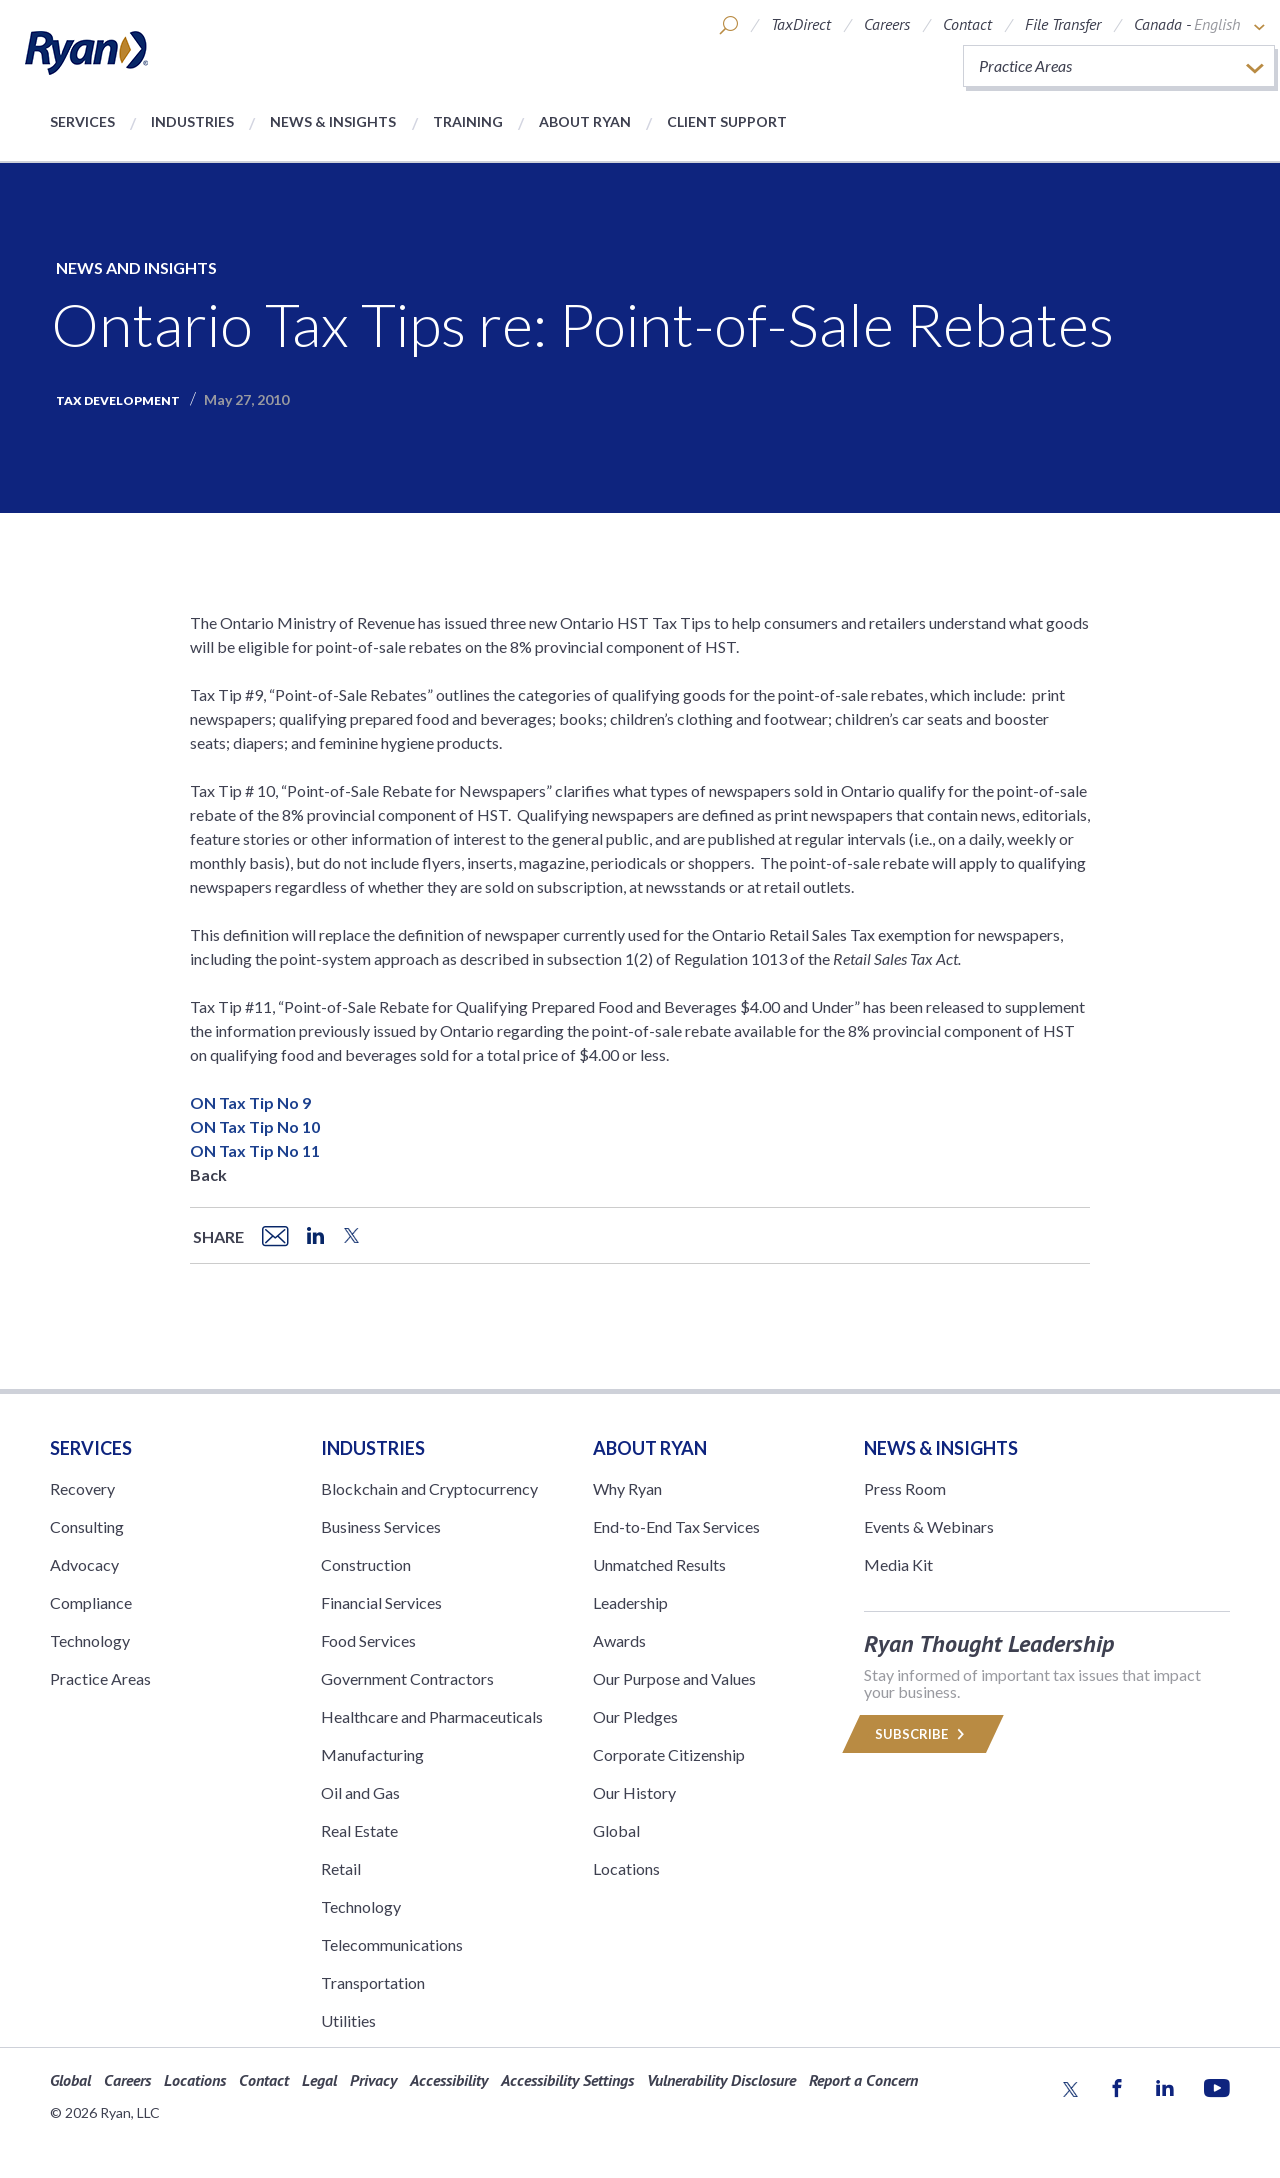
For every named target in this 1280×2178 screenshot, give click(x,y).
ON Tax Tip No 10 (255, 1126)
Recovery (82, 1488)
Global (616, 1830)
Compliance (91, 1602)
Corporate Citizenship (669, 1754)
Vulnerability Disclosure (721, 2080)
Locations (626, 1868)
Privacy (373, 2080)
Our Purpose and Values (674, 1678)
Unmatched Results (659, 1564)
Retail (341, 1868)
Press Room (905, 1488)
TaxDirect (801, 24)
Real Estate (359, 1830)
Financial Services (381, 1602)
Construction (366, 1564)
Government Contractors (407, 1678)
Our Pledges (635, 1716)
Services (82, 121)
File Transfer (1063, 24)
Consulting (87, 1526)
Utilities (348, 2020)
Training (468, 121)
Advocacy (84, 1564)
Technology (90, 1640)
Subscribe (923, 1734)
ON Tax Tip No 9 (250, 1102)
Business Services (381, 1526)
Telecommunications (392, 1944)
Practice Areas (100, 1678)
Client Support (727, 121)
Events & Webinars (929, 1526)
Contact (967, 24)
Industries (192, 121)
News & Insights (333, 121)
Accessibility (449, 2080)
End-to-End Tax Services (676, 1526)
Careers (887, 24)
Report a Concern (863, 2080)
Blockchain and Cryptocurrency (429, 1488)
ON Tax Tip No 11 (255, 1150)
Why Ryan (627, 1488)
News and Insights (136, 267)
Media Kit (898, 1564)
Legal (319, 2080)
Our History (634, 1792)
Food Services (368, 1640)
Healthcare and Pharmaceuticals (432, 1716)
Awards (619, 1640)
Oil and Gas (360, 1792)
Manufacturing (372, 1754)
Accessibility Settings (567, 2080)
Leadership (630, 1602)
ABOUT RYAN (650, 1448)
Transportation (373, 1982)
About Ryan (585, 121)
